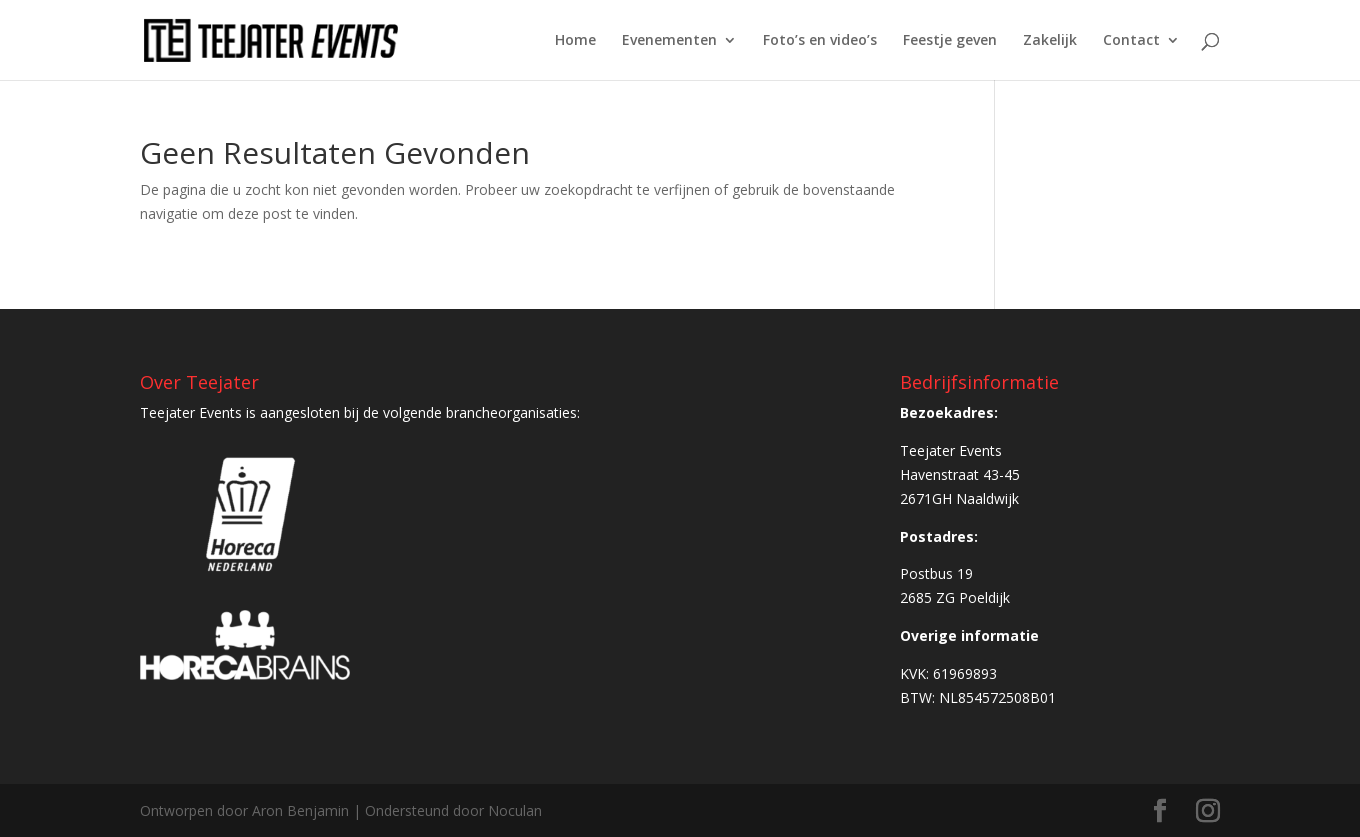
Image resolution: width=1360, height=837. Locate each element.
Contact (1131, 41)
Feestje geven (950, 41)
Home (575, 41)
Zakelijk (1050, 41)
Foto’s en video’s (820, 41)
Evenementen (669, 41)
